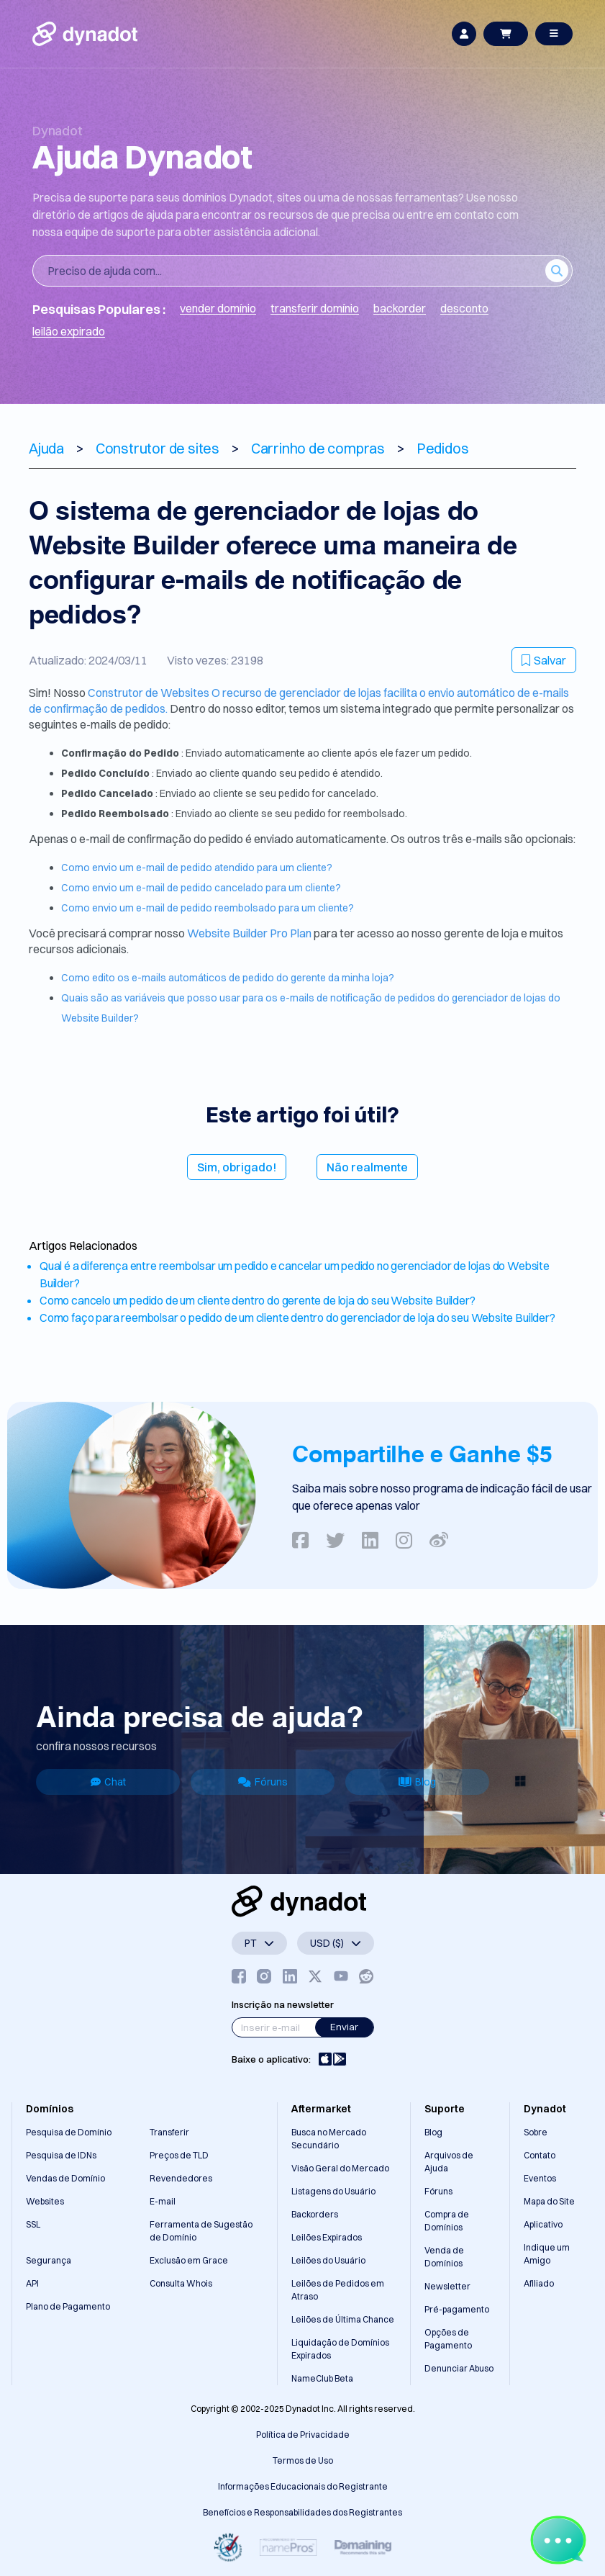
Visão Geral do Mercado (340, 2168)
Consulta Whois (181, 2283)
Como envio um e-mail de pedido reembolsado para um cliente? (207, 907)
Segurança (48, 2260)
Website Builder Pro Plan (250, 933)
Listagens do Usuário (333, 2191)
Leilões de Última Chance (342, 2319)
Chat (108, 1781)
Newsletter (447, 2286)
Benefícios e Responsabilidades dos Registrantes (302, 2512)
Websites (45, 2201)
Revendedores (181, 2178)
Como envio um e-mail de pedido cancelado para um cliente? (201, 887)
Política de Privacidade (303, 2434)
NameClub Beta (322, 2378)
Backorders (314, 2214)
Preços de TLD (179, 2155)
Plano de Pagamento (68, 2306)
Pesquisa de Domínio (69, 2132)
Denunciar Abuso (458, 2368)
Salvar (544, 660)
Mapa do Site (549, 2201)
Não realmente (367, 1167)
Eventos (540, 2178)
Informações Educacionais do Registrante (303, 2486)
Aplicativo (543, 2224)
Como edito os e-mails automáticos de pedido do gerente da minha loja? (227, 977)
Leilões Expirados (326, 2237)
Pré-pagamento (456, 2309)
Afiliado (539, 2283)
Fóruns (263, 1781)
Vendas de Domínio (65, 2178)
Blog (417, 1781)
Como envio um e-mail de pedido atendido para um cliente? (196, 867)
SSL (33, 2224)
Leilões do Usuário (328, 2260)
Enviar (344, 2026)
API (32, 2283)
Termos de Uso (303, 2460)
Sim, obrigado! (236, 1167)
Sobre (535, 2132)
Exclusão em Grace (189, 2260)
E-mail (163, 2201)
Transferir (169, 2132)
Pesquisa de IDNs (61, 2155)
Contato (539, 2155)
